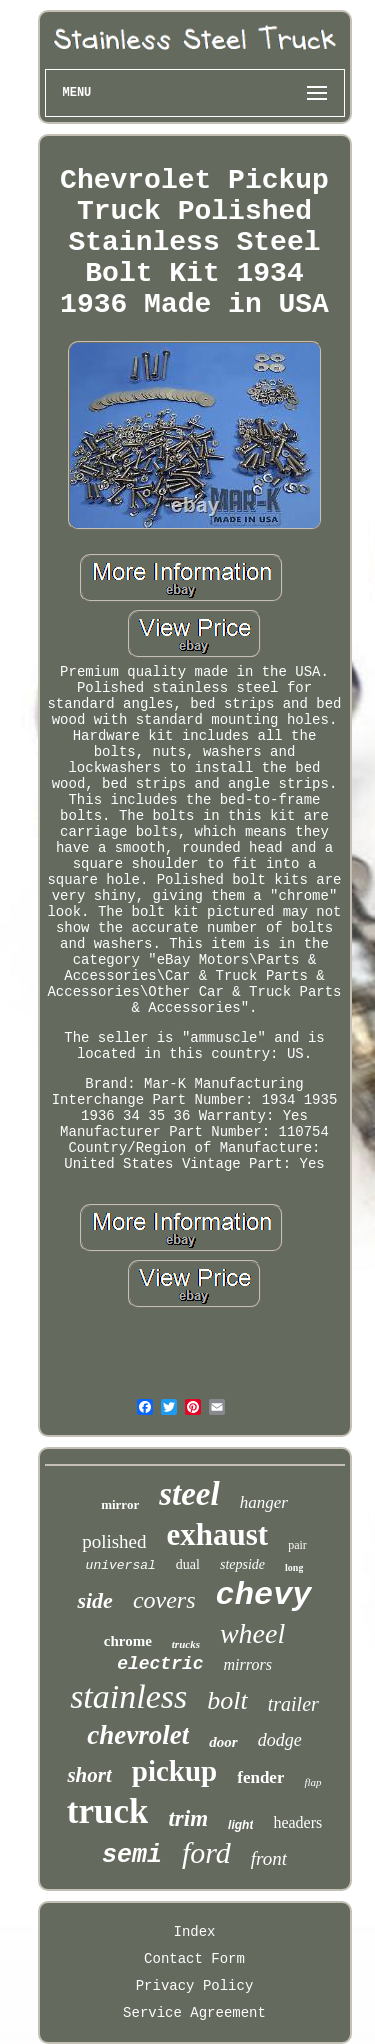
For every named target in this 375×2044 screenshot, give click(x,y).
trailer (293, 1704)
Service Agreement (194, 2013)
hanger (264, 1502)
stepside (242, 1564)
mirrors (248, 1664)
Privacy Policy (195, 1986)
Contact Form (194, 1959)
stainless (128, 1696)
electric (160, 1664)
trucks (186, 1644)
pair (297, 1545)
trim (188, 1818)
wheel (252, 1633)
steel (189, 1494)
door (223, 1742)
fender (260, 1777)
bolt (227, 1700)
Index (194, 1932)
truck (108, 1811)
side (94, 1600)
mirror (120, 1504)
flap (312, 1782)
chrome (128, 1641)
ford (206, 1852)
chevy (264, 1595)
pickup (174, 1771)
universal (121, 1565)
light (240, 1825)
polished (114, 1541)
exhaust (218, 1534)
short (89, 1775)
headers (297, 1822)
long (294, 1567)
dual (188, 1564)
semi (132, 1855)
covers (164, 1600)
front (269, 1858)
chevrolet (138, 1735)
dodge (280, 1740)
